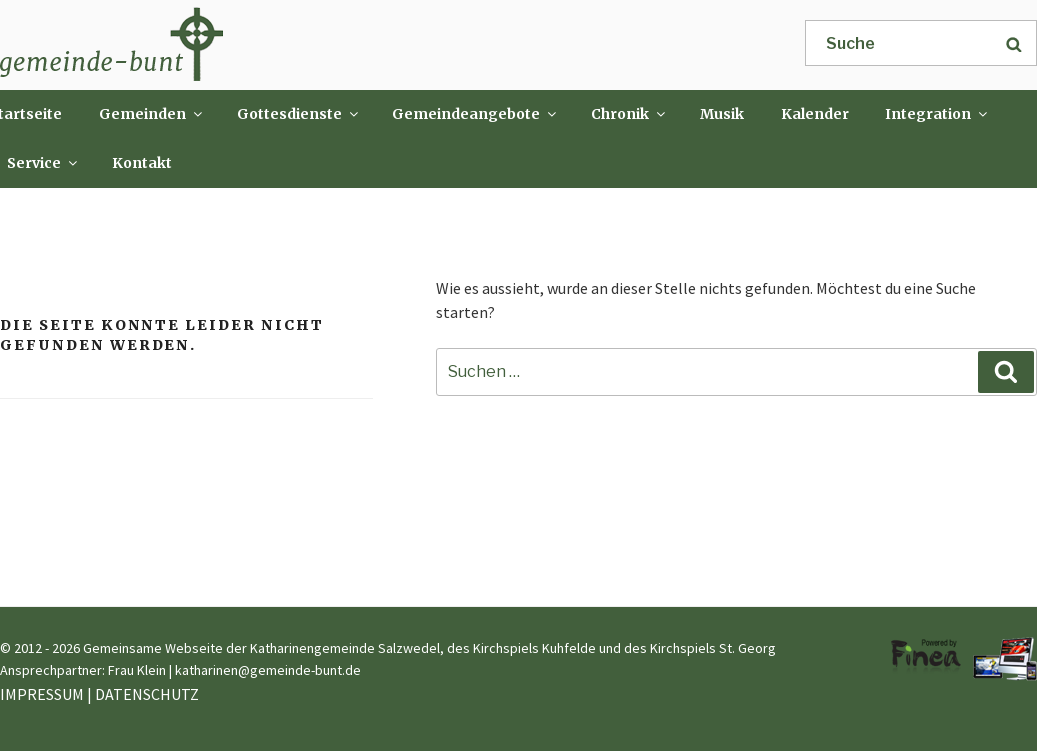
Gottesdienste (299, 114)
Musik (722, 114)
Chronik (629, 114)
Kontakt (142, 163)
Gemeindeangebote (475, 114)
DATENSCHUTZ (147, 694)
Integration (937, 114)
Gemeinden (152, 114)
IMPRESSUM (42, 694)
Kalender (815, 114)
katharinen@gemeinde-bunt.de (268, 670)
